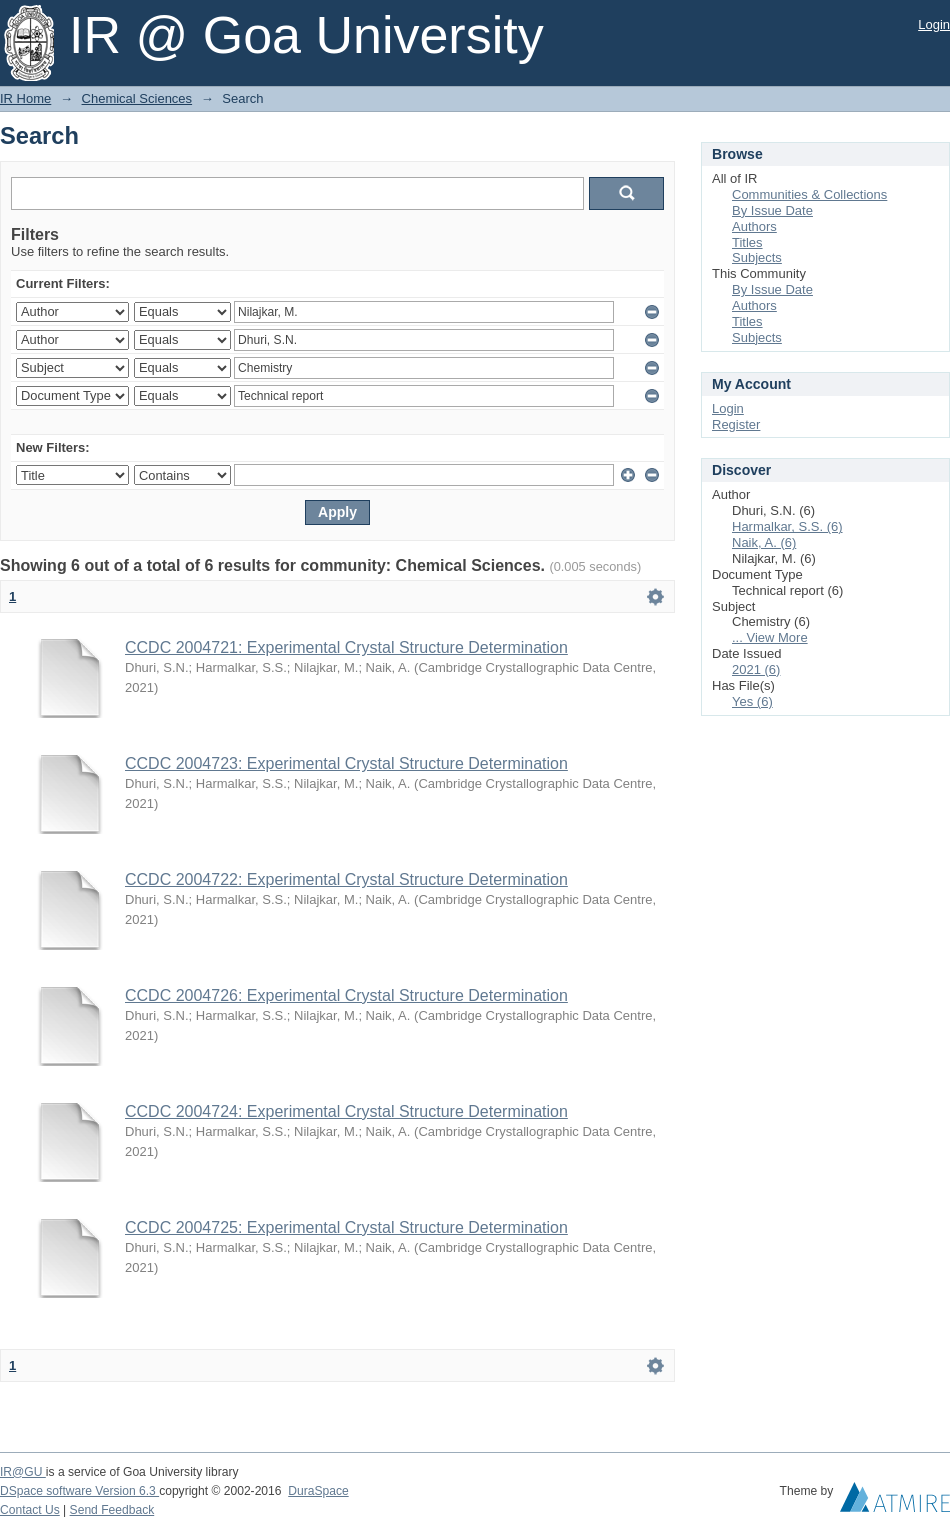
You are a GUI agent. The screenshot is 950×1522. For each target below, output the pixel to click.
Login (934, 24)
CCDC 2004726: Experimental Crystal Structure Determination (346, 995)
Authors (754, 226)
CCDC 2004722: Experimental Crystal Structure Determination (346, 879)
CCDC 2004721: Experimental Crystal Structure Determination (346, 647)
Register (736, 424)
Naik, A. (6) (764, 542)
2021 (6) (756, 669)
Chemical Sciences (137, 98)
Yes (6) (752, 701)
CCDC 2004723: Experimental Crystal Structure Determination (346, 763)
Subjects (757, 257)
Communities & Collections (809, 194)
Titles (747, 242)
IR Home (25, 98)
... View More (770, 637)
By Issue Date (772, 210)
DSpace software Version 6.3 (79, 1491)
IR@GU (23, 1472)
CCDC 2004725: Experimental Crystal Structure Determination (346, 1227)
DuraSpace (318, 1491)
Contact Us (30, 1510)
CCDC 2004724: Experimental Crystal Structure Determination (346, 1111)
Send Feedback (112, 1510)
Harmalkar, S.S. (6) (787, 526)
